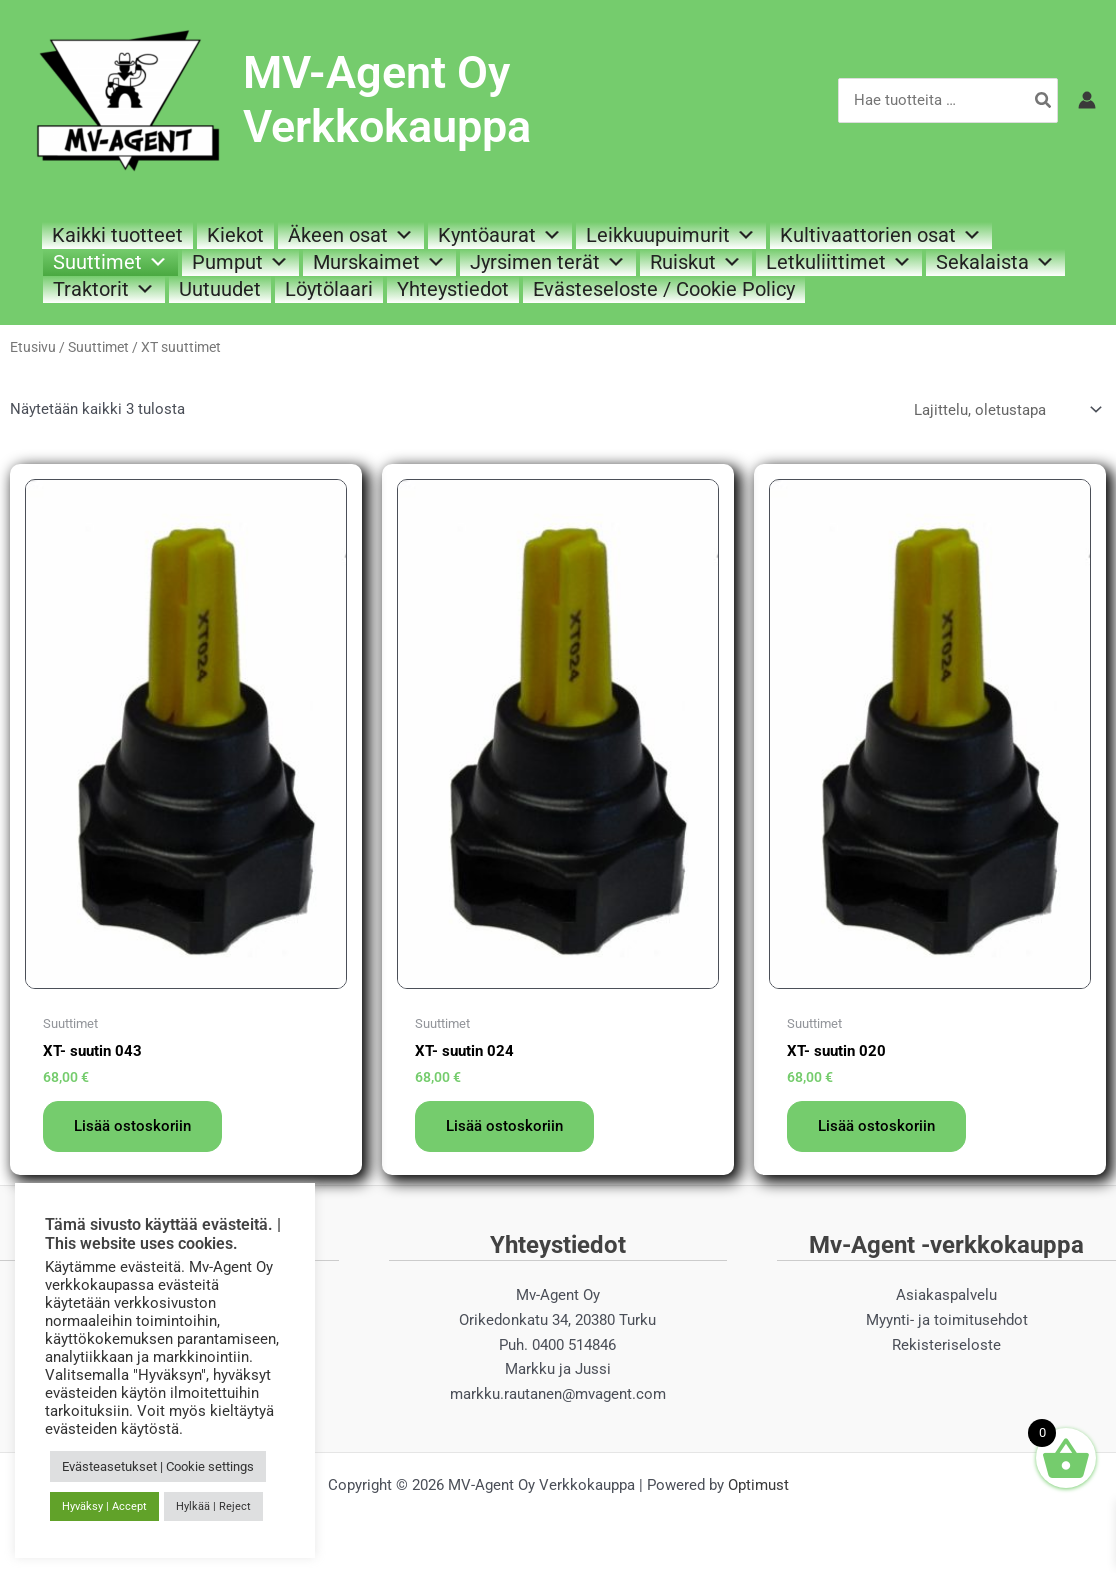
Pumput (240, 262)
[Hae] (1044, 100)
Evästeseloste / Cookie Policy (664, 289)
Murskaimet (379, 262)
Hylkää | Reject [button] (213, 1506)
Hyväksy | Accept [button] (104, 1506)
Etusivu (33, 347)
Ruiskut (696, 262)
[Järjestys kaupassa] (1006, 409)
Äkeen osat (351, 235)
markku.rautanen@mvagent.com (558, 1395)
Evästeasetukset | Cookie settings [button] (158, 1466)
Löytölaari (329, 289)
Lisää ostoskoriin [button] (132, 1126)
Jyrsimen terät (548, 262)
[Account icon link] (1087, 100)
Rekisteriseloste (946, 1345)
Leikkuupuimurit (671, 235)
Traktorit (104, 289)
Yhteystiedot (453, 289)
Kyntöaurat (500, 235)
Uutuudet (220, 289)
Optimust (758, 1485)
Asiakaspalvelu (946, 1296)
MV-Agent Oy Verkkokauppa (387, 99)
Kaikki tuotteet (117, 235)
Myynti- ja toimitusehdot (947, 1320)
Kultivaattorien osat (881, 235)
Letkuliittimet (839, 262)
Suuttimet (110, 262)
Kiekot (235, 235)
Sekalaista (995, 262)
